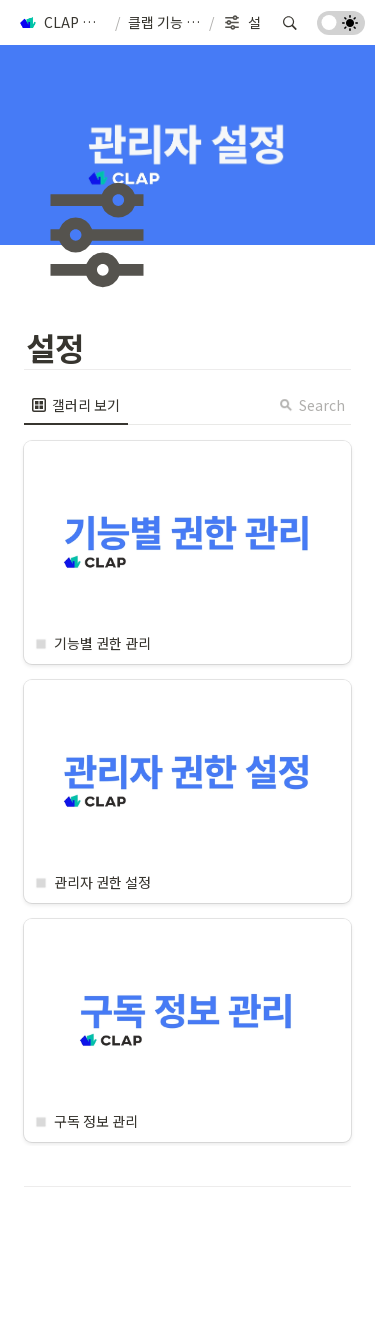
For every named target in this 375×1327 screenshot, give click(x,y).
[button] (62, 23)
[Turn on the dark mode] (341, 28)
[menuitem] (76, 405)
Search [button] (312, 405)
